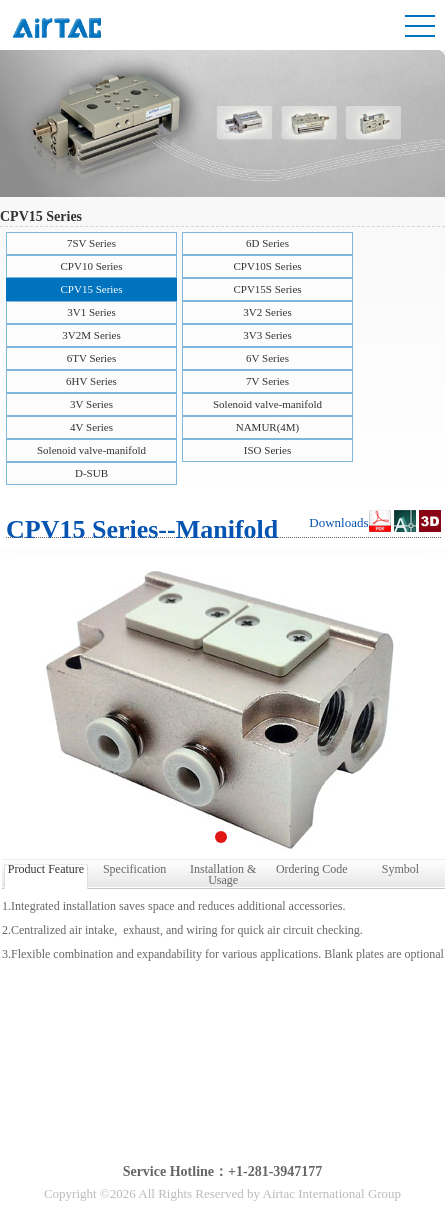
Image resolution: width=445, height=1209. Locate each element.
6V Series (267, 358)
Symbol (400, 869)
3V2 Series (267, 312)
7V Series (267, 381)
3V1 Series (91, 312)
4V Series (91, 427)
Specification (134, 869)
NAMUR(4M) (268, 427)
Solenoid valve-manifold (267, 404)
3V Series (91, 404)
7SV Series (91, 243)
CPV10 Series (91, 266)
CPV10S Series (267, 266)
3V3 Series (267, 335)
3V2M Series (91, 335)
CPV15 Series (91, 289)
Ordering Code (312, 869)
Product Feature (46, 869)
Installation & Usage (223, 873)
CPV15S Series (267, 289)
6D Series (267, 243)
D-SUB (91, 473)
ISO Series (267, 450)
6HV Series (91, 381)
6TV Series (92, 358)
